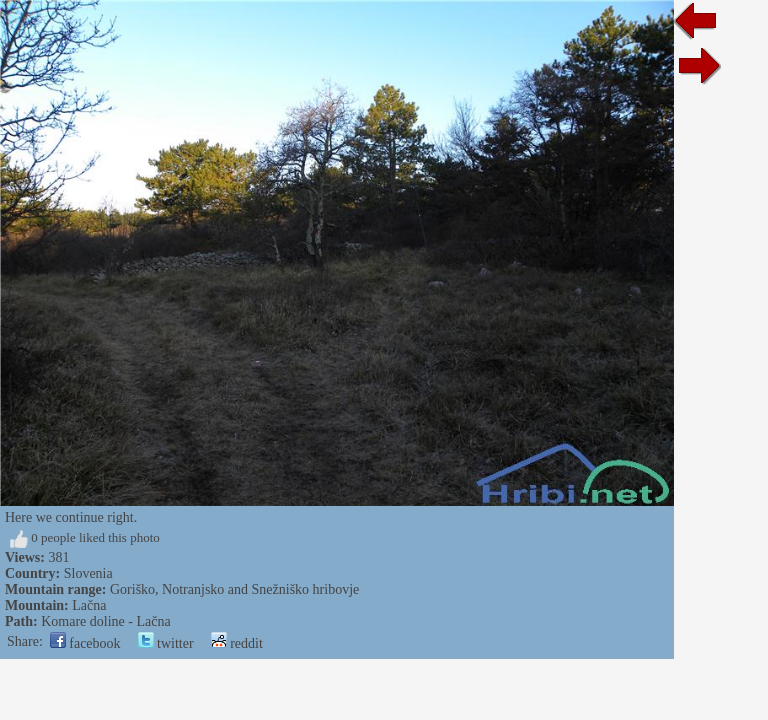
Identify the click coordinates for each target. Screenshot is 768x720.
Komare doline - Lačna (105, 621)
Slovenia (88, 573)
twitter (166, 643)
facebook (85, 643)
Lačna (89, 605)
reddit (237, 643)
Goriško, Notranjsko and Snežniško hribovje (234, 589)
